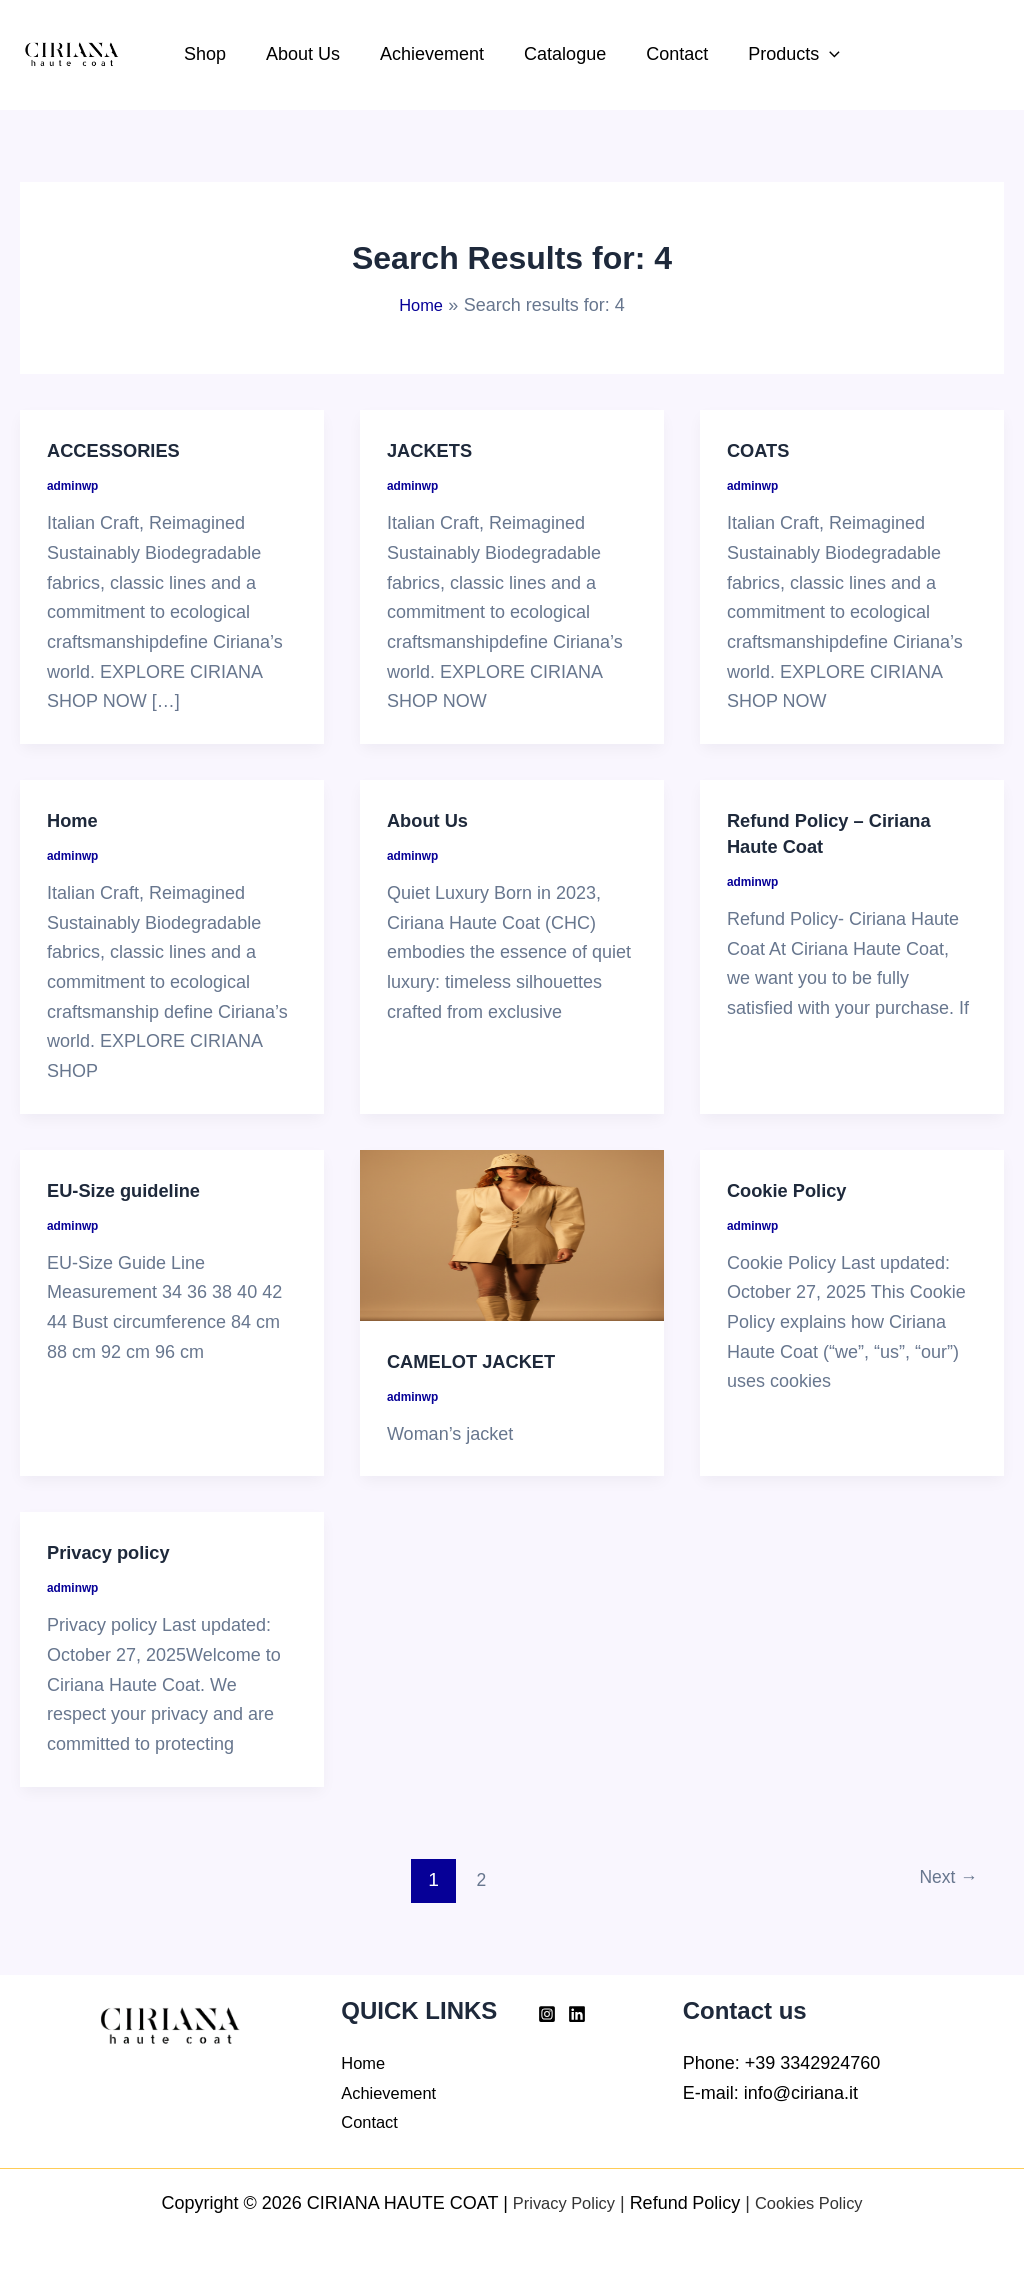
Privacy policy (114, 1552)
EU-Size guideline (131, 1190)
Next (943, 1879)
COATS (761, 450)
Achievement (434, 54)
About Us (309, 54)
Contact (671, 54)
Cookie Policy (792, 1190)
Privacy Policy (558, 2203)
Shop (215, 54)
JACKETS (433, 450)
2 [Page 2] (476, 1879)
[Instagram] (547, 2014)
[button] (819, 54)
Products (784, 54)
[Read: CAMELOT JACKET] (512, 1235)
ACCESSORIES (120, 450)
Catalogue (563, 54)
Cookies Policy (814, 2203)
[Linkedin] (577, 2014)
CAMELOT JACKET (479, 1361)
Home (75, 820)
